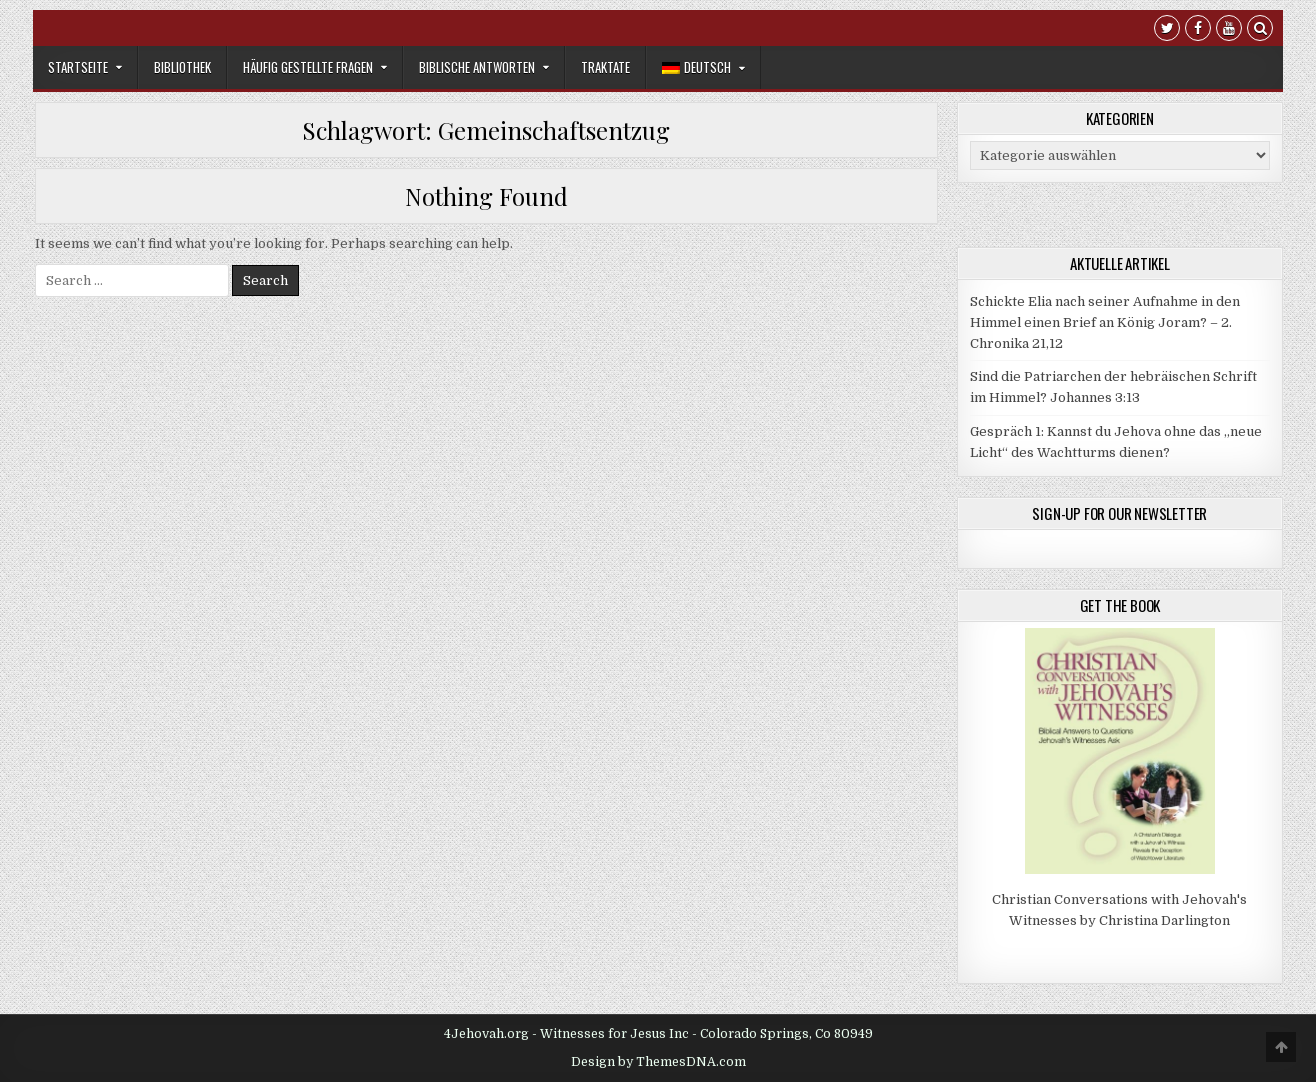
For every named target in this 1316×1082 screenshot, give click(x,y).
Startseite (78, 67)
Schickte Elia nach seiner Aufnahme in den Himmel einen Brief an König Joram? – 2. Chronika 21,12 (1105, 322)
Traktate (605, 67)
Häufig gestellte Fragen (308, 67)
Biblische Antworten (477, 67)
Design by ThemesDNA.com (658, 1062)
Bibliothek (182, 67)
